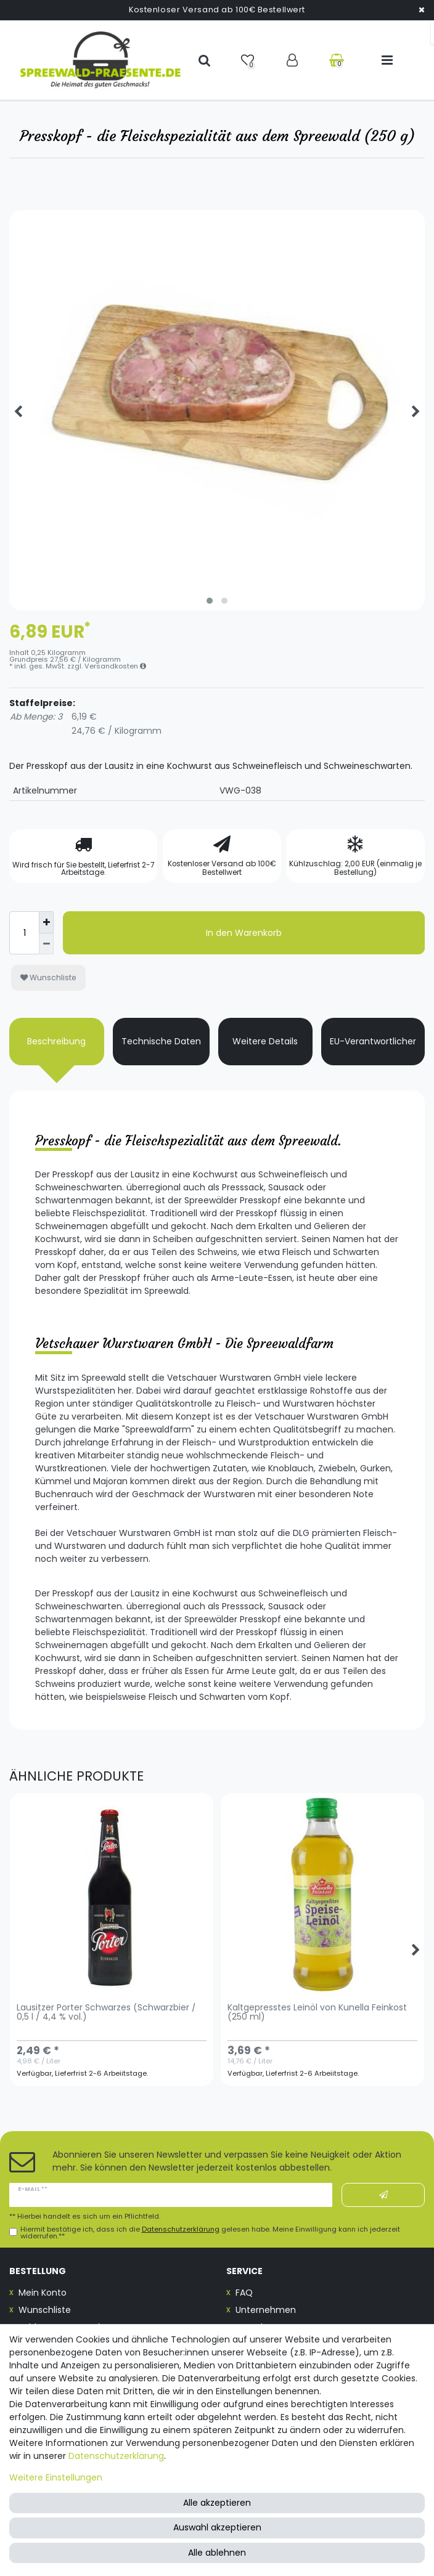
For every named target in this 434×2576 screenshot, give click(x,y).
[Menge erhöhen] (46, 922)
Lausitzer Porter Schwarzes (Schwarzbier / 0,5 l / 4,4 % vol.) (106, 2013)
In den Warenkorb (244, 933)
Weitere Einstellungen (55, 2477)
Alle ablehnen (217, 2552)
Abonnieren (383, 2195)
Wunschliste (48, 977)
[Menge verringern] (46, 944)
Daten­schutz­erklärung (116, 2456)
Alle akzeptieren (217, 2503)
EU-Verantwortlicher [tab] (373, 1041)
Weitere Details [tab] (265, 1041)
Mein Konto (42, 2292)
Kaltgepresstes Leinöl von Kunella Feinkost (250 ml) (317, 2013)
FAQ (244, 2292)
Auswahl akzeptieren (217, 2527)
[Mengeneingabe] (24, 932)
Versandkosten (115, 666)
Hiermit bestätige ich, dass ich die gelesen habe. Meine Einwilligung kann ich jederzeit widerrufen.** (210, 2233)
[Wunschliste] (248, 60)
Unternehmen (265, 2310)
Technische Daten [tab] (161, 1041)
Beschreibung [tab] (56, 1041)
